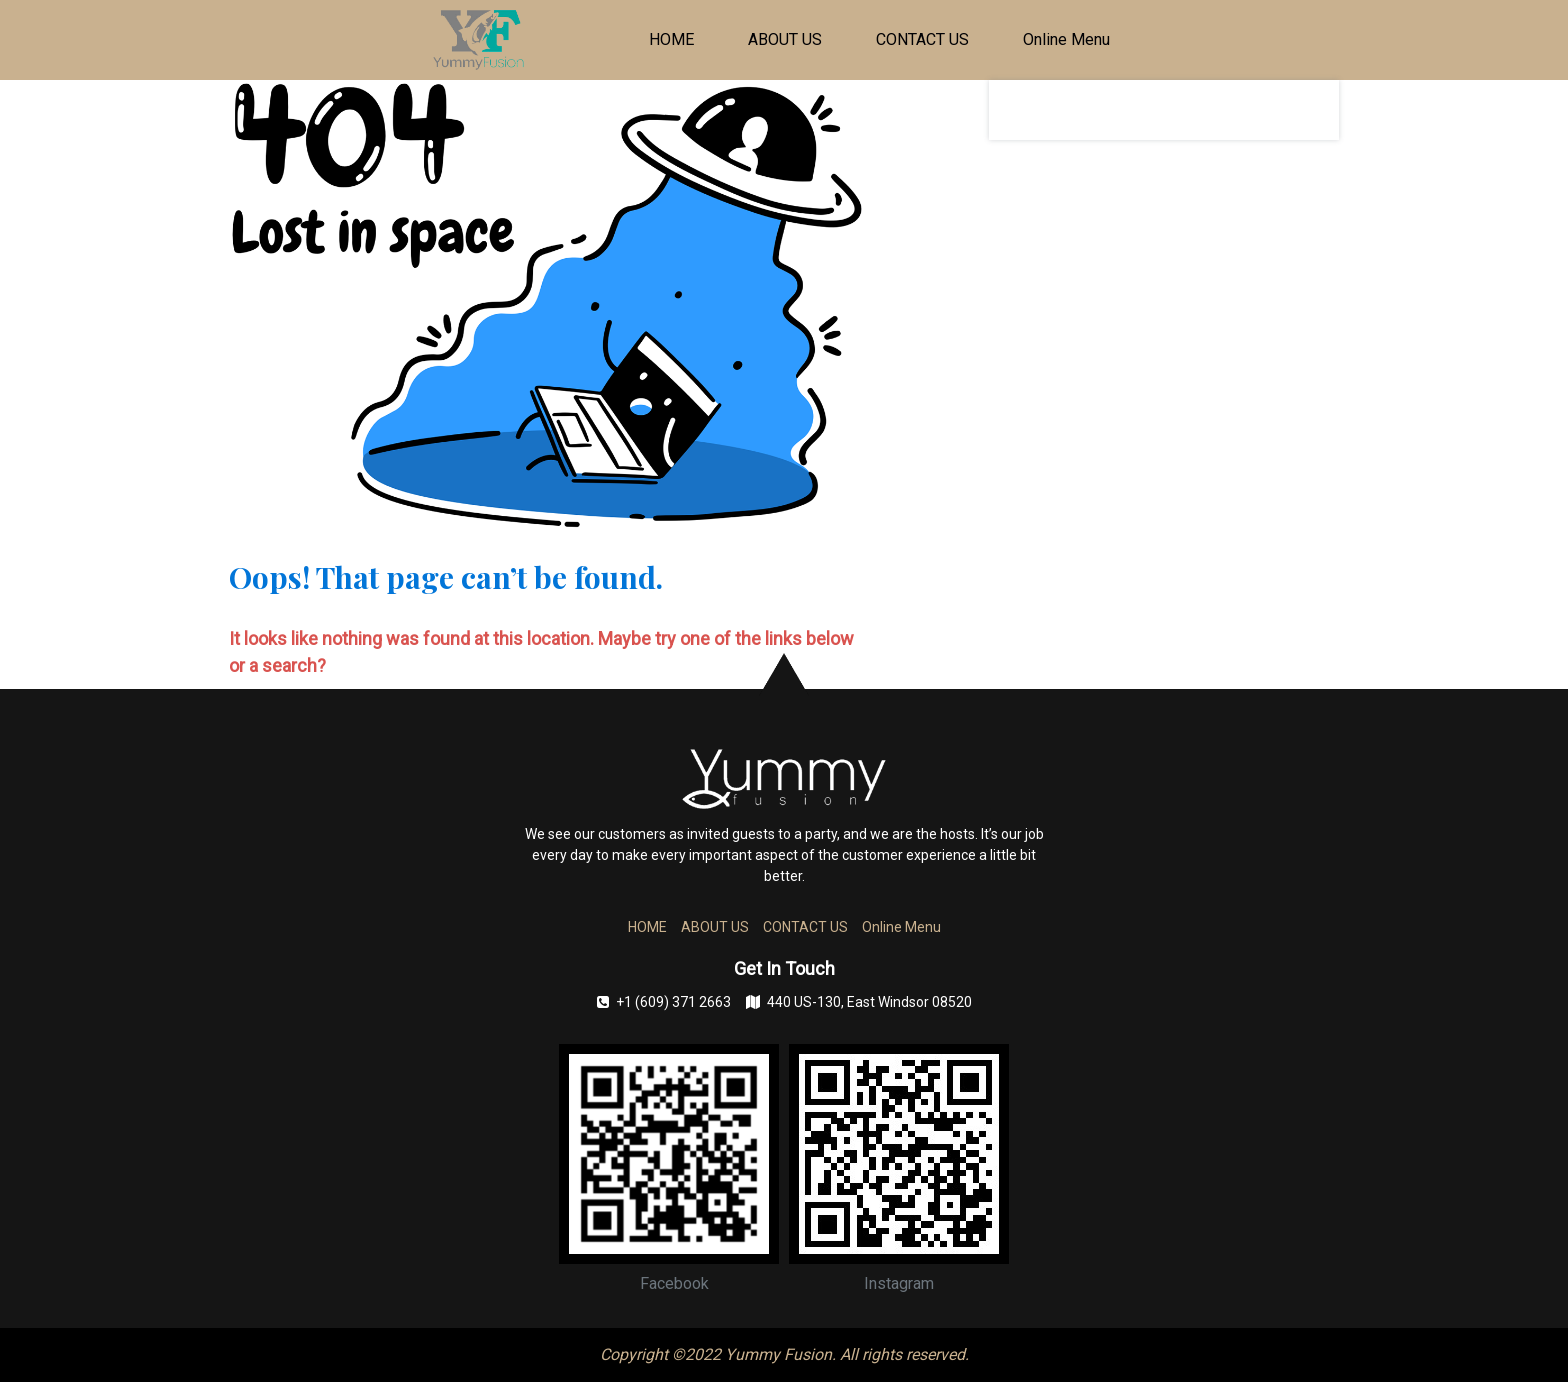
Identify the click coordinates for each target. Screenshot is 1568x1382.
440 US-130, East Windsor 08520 (859, 1002)
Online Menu (1066, 39)
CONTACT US (922, 39)
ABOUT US (785, 39)
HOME (671, 39)
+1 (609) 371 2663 (664, 1002)
